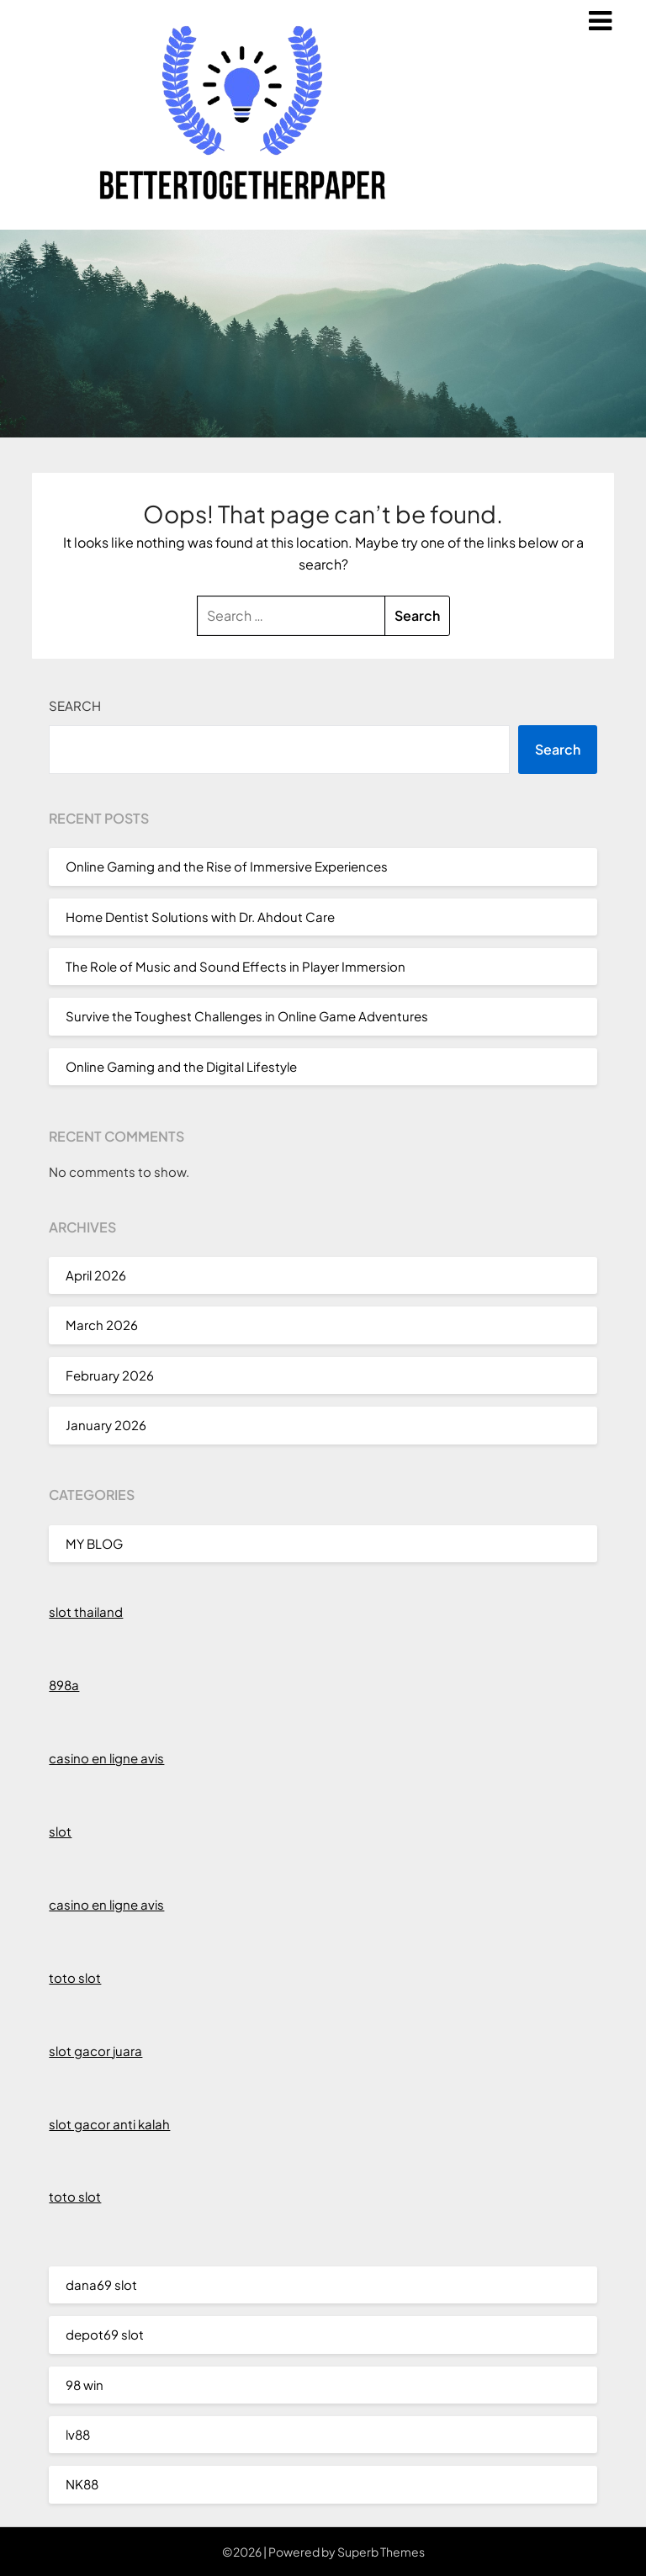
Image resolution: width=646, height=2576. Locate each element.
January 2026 (106, 1425)
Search (75, 705)
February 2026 (110, 1375)
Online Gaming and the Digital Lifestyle (181, 1066)
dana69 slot (101, 2284)
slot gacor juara (95, 2051)
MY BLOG (94, 1543)
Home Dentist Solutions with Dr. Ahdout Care (200, 917)
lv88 (78, 2434)
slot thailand (86, 1611)
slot (60, 1831)
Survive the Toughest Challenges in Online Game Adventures (247, 1016)
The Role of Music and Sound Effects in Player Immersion (235, 966)
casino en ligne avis (106, 1758)
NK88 (82, 2484)
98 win (84, 2385)
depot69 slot (105, 2334)
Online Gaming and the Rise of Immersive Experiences (227, 866)
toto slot (75, 1977)
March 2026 (102, 1325)
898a (64, 1685)
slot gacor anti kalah (109, 2124)
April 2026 (96, 1275)
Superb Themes (381, 2551)
